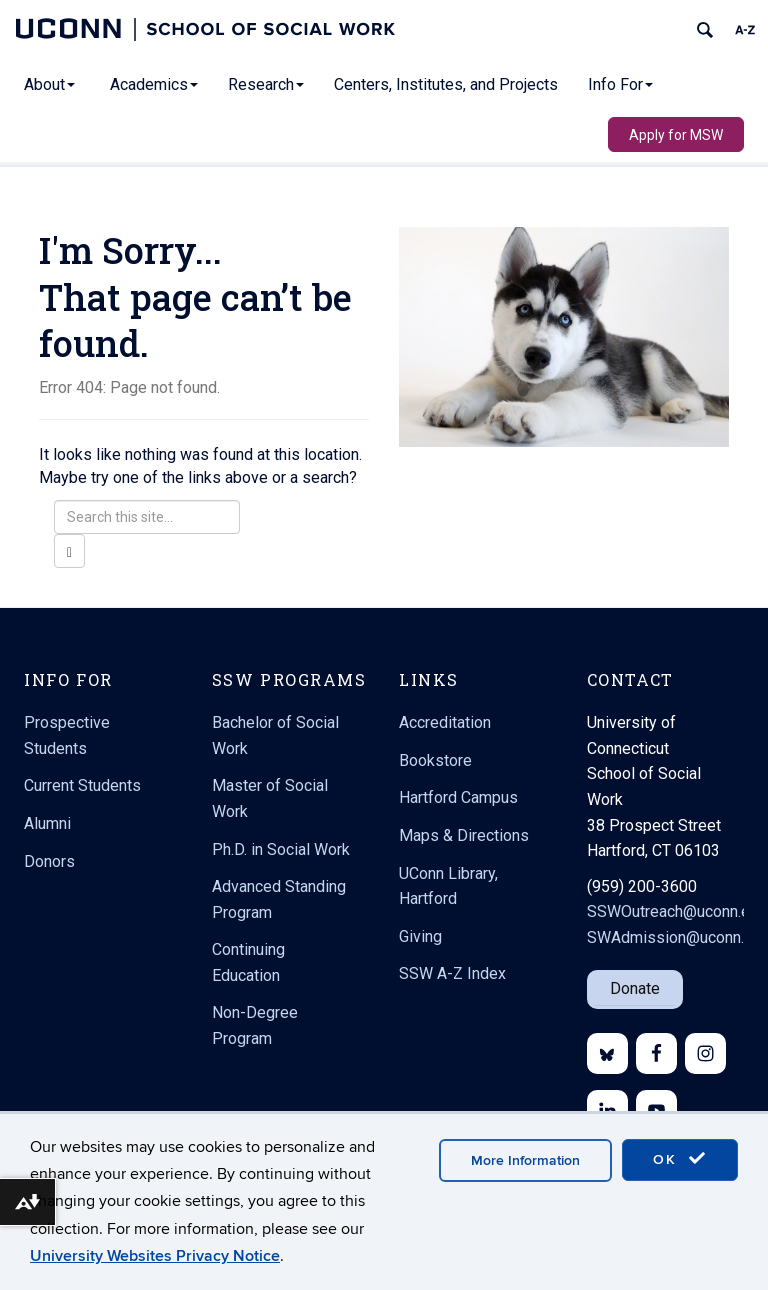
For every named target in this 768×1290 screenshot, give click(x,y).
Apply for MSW (676, 135)
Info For (620, 84)
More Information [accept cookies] (525, 1160)
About (49, 84)
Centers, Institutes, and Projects (446, 84)
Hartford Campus (458, 797)
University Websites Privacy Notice (155, 1256)
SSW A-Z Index (452, 973)
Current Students (82, 785)
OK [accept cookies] (680, 1159)
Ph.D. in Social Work (281, 849)
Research (266, 84)
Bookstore (435, 760)
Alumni (47, 823)
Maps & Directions (464, 835)
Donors (49, 861)
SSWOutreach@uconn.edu (677, 911)
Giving (420, 936)
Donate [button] (635, 988)
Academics (154, 84)
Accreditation (445, 722)
